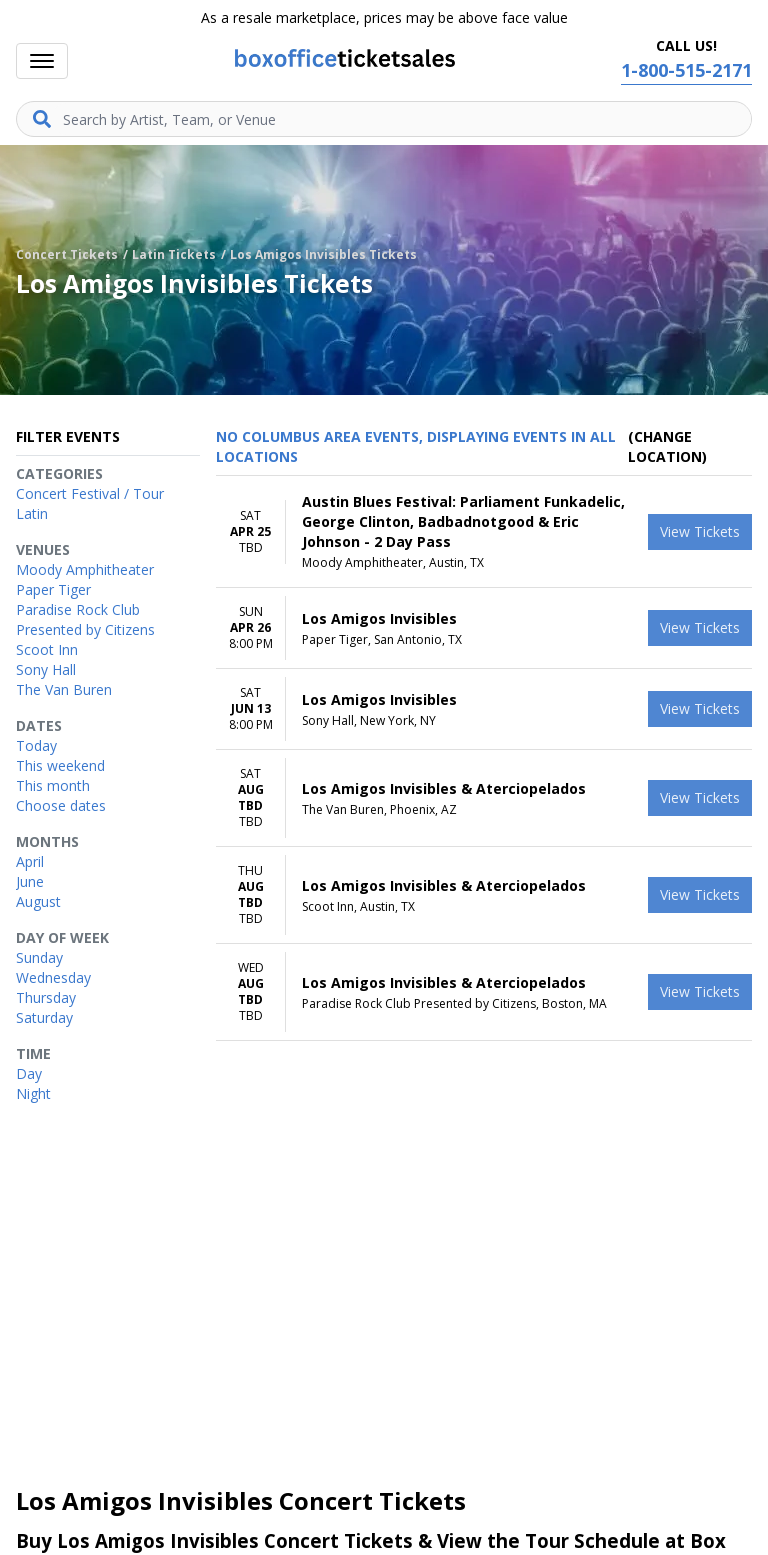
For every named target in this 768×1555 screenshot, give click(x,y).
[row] (484, 532)
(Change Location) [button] (667, 446)
